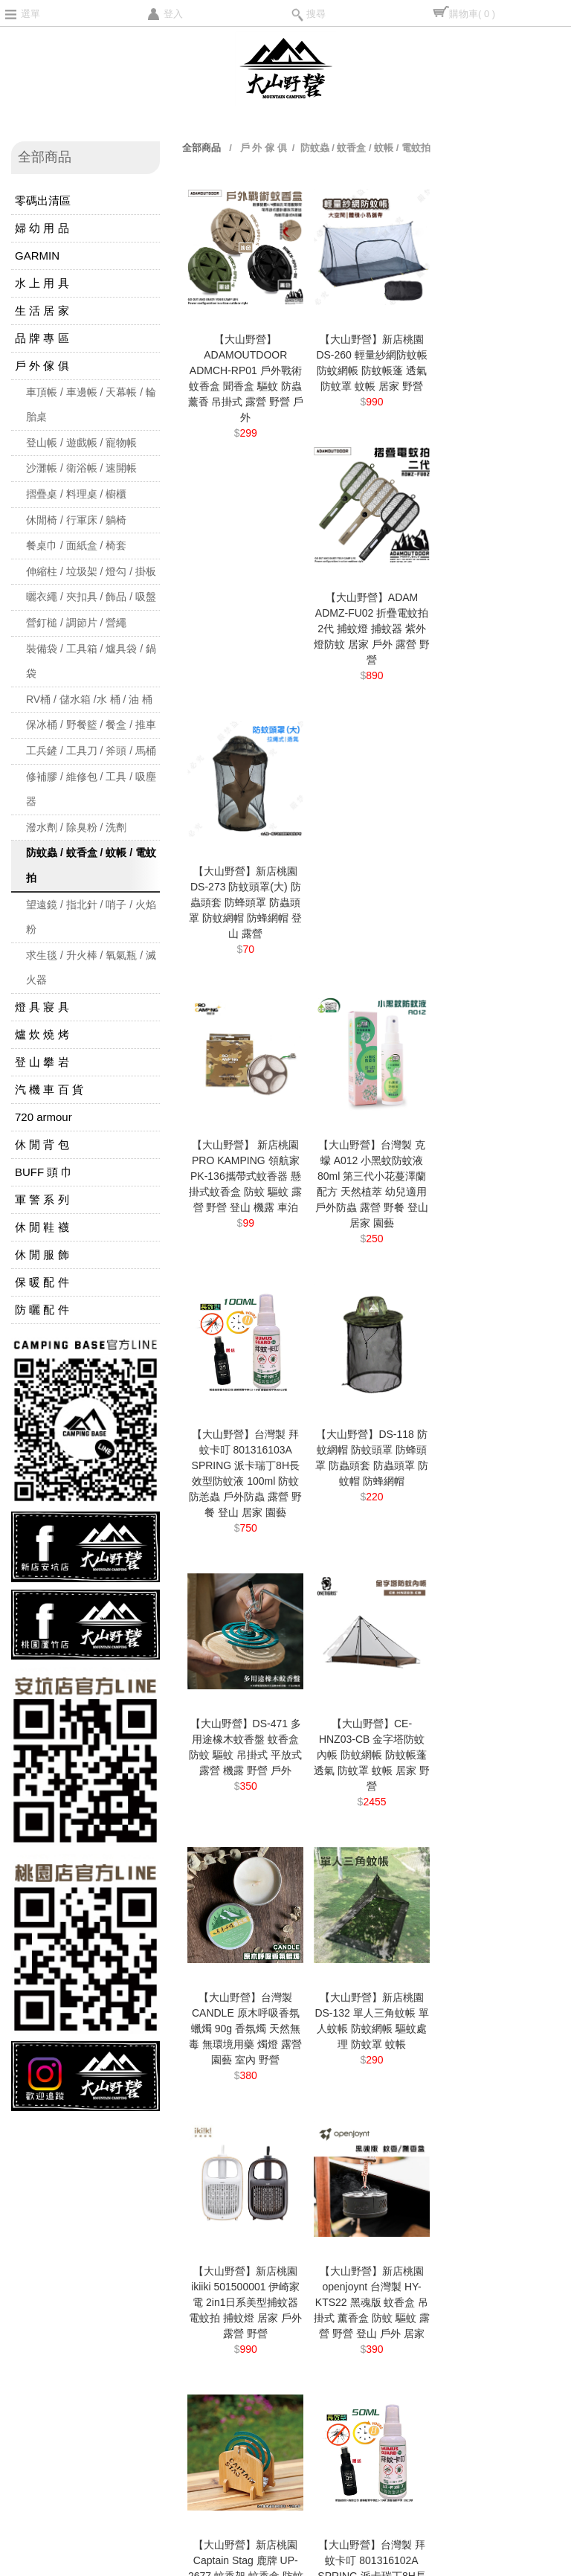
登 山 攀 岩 (42, 1062)
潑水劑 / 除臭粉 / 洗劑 (76, 827)
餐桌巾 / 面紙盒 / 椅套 (76, 545)
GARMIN (37, 255)
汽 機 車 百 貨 (49, 1089)
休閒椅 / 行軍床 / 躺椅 (76, 520)
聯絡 (45, 2254)
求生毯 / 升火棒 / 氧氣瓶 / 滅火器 (91, 967)
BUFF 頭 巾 (44, 1172)
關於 (137, 2225)
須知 (45, 2225)
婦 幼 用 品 (42, 228)
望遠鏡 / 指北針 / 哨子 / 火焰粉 (91, 917)
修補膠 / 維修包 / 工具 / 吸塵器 (91, 789)
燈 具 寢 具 (42, 1006)
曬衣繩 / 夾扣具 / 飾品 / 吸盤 (91, 597)
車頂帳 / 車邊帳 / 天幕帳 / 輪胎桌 (91, 404)
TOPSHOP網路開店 (33, 2570)
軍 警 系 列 (42, 1199)
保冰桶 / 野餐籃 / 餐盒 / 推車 (91, 724)
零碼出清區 (43, 200)
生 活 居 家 (42, 310)
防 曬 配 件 (42, 1309)
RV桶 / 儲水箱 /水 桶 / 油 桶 (89, 699)
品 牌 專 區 (42, 338)
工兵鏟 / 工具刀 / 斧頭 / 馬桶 (91, 751)
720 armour (43, 1117)
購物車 (472, 13)
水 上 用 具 (42, 283)
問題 (137, 2195)
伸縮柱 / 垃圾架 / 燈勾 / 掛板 (91, 571)
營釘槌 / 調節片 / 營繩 (76, 623)
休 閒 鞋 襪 (42, 1227)
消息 (45, 2195)
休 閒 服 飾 (42, 1254)
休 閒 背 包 (42, 1144)
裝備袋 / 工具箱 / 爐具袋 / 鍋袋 (91, 661)
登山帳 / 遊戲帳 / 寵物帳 (81, 443)
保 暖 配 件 (42, 1282)
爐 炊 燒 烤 (42, 1034)
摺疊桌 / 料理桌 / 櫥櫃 (76, 494)
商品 (137, 2166)
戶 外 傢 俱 (42, 365)
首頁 (45, 2166)
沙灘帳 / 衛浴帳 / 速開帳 (81, 468)
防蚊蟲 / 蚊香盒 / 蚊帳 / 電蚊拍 (91, 865)
